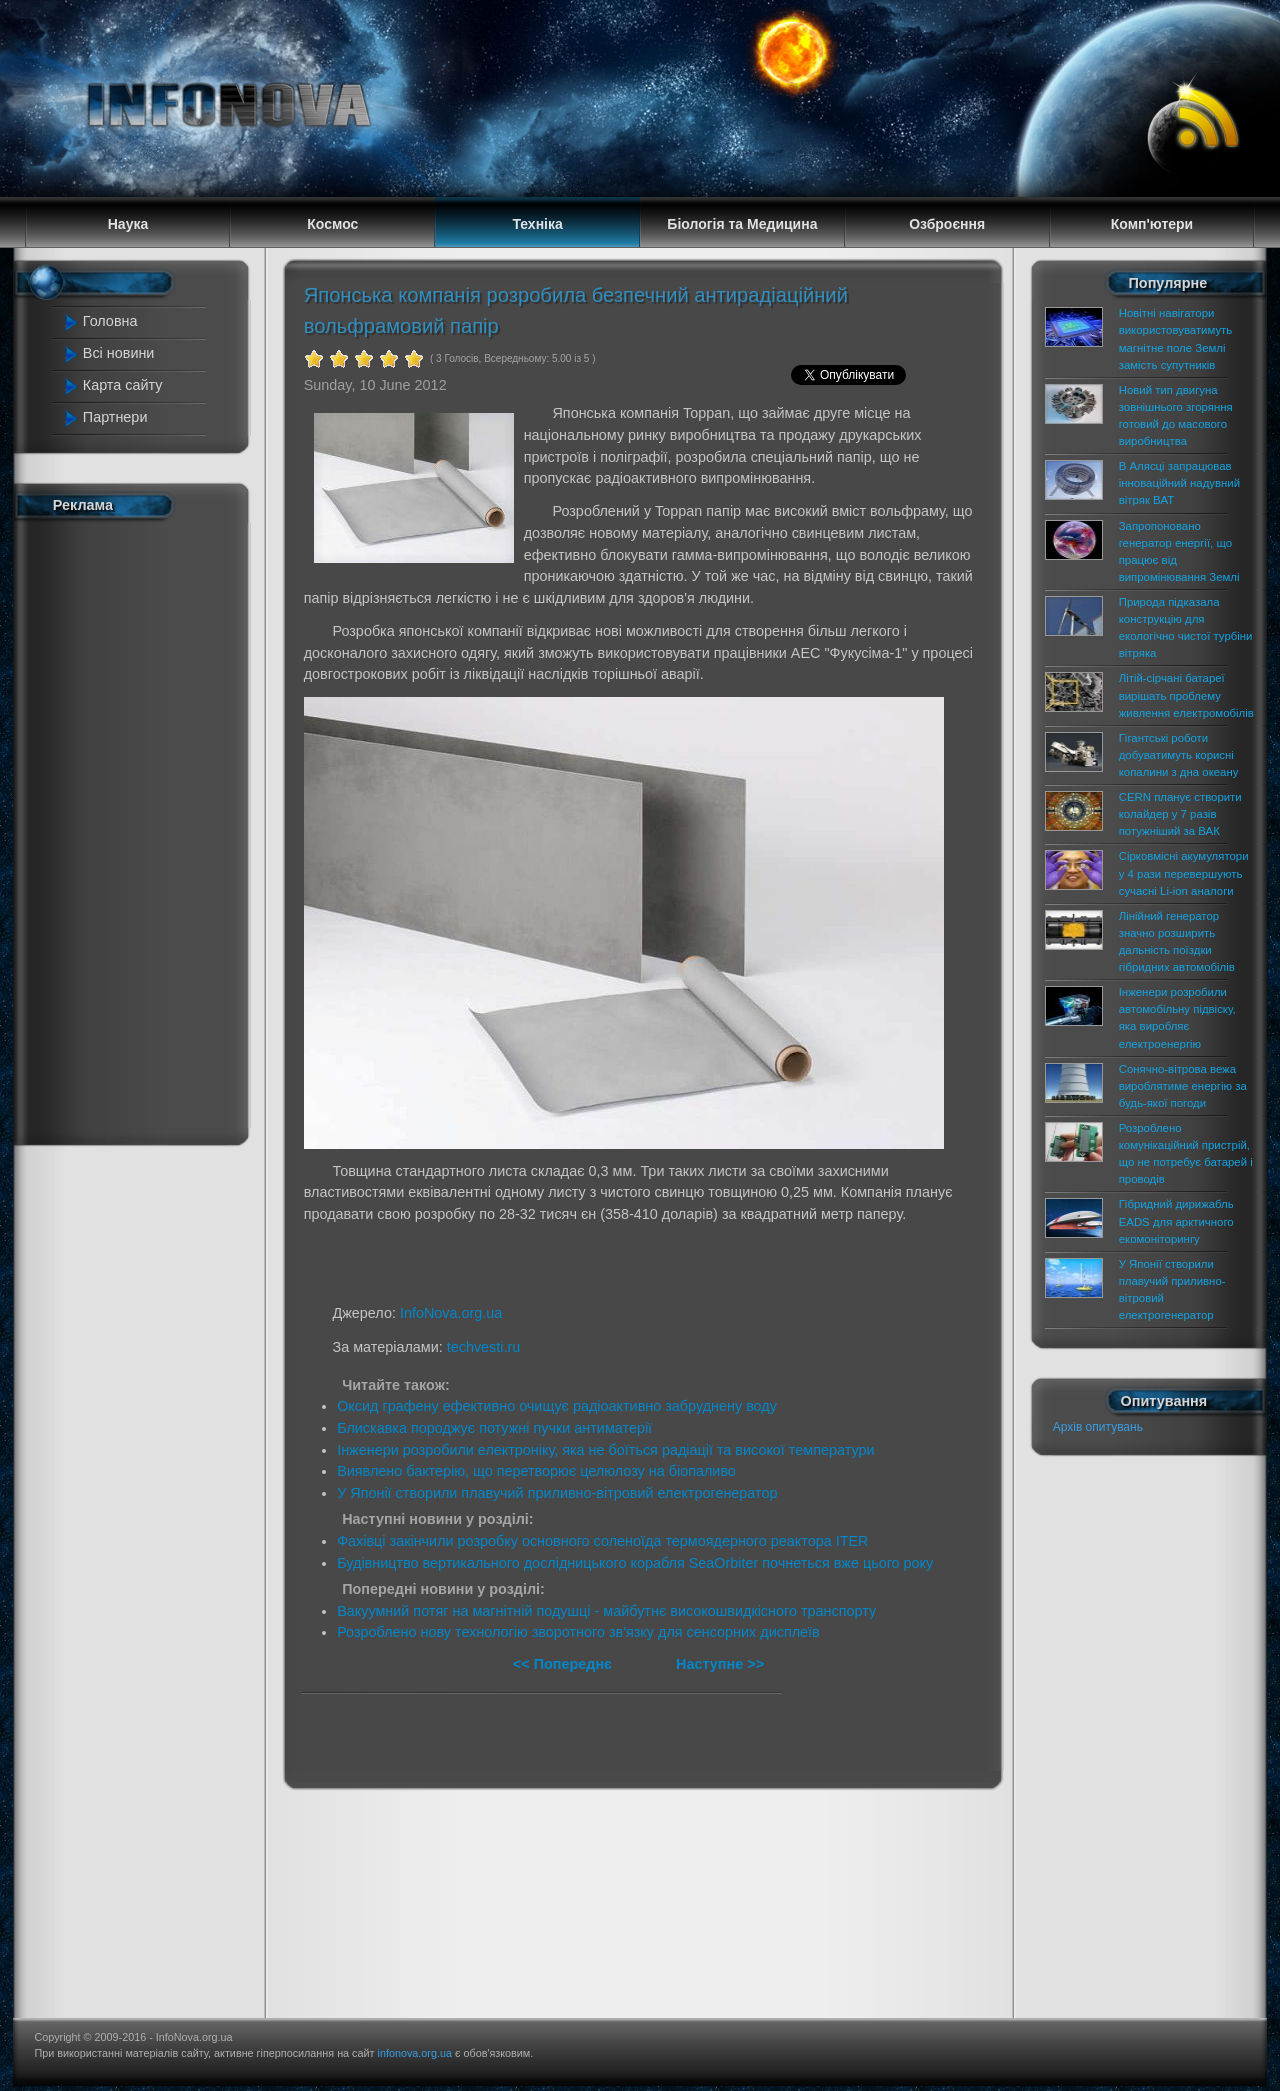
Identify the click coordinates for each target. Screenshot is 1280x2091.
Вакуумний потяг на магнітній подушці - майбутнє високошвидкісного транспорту (606, 1611)
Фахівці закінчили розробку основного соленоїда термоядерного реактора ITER (602, 1541)
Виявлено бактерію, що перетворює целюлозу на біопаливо (536, 1471)
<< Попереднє (564, 1664)
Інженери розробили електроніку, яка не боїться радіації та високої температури (605, 1450)
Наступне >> (720, 1664)
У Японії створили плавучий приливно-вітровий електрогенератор (557, 1493)
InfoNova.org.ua (451, 1313)
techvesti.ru (484, 1347)
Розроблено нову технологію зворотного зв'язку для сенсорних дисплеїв (578, 1632)
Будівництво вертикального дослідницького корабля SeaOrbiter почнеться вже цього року (635, 1563)
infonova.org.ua (415, 2053)
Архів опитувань (1098, 1427)
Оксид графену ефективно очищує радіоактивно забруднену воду (557, 1406)
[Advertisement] (142, 828)
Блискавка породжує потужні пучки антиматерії (494, 1428)
